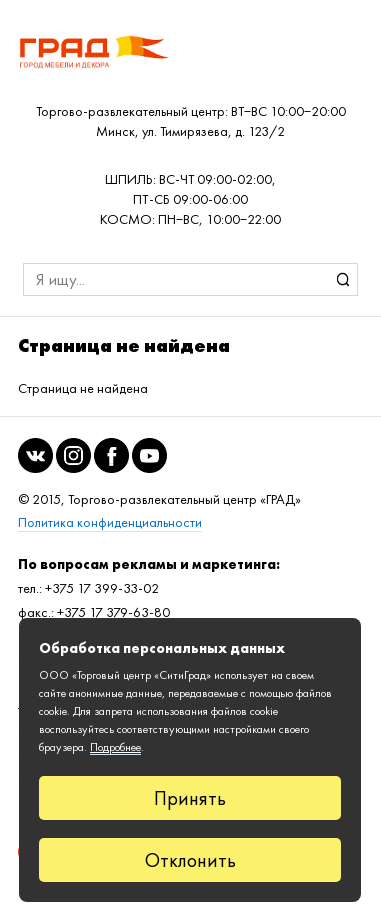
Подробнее (115, 747)
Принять (190, 798)
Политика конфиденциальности (110, 522)
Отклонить (190, 860)
